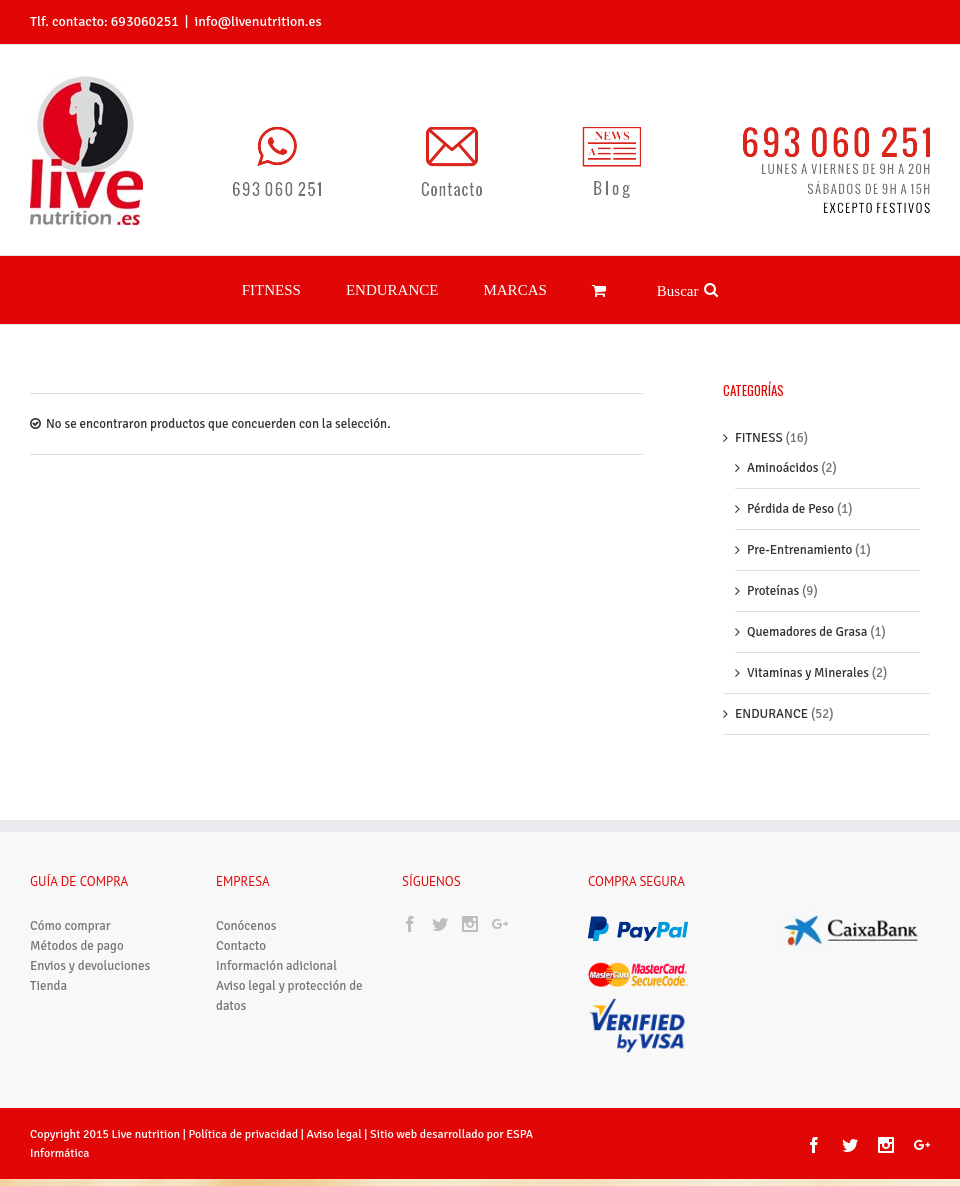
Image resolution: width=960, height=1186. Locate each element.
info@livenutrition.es (257, 21)
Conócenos (246, 926)
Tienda (48, 986)
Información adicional (276, 966)
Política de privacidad (243, 1134)
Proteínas (773, 591)
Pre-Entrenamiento (799, 550)
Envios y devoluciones (90, 966)
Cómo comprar (70, 926)
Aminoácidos (782, 468)
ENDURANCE (771, 714)
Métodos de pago (77, 946)
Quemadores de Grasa (807, 632)
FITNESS (759, 438)
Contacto (241, 946)
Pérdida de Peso (790, 509)
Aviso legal (336, 1134)
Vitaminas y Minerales (808, 673)
